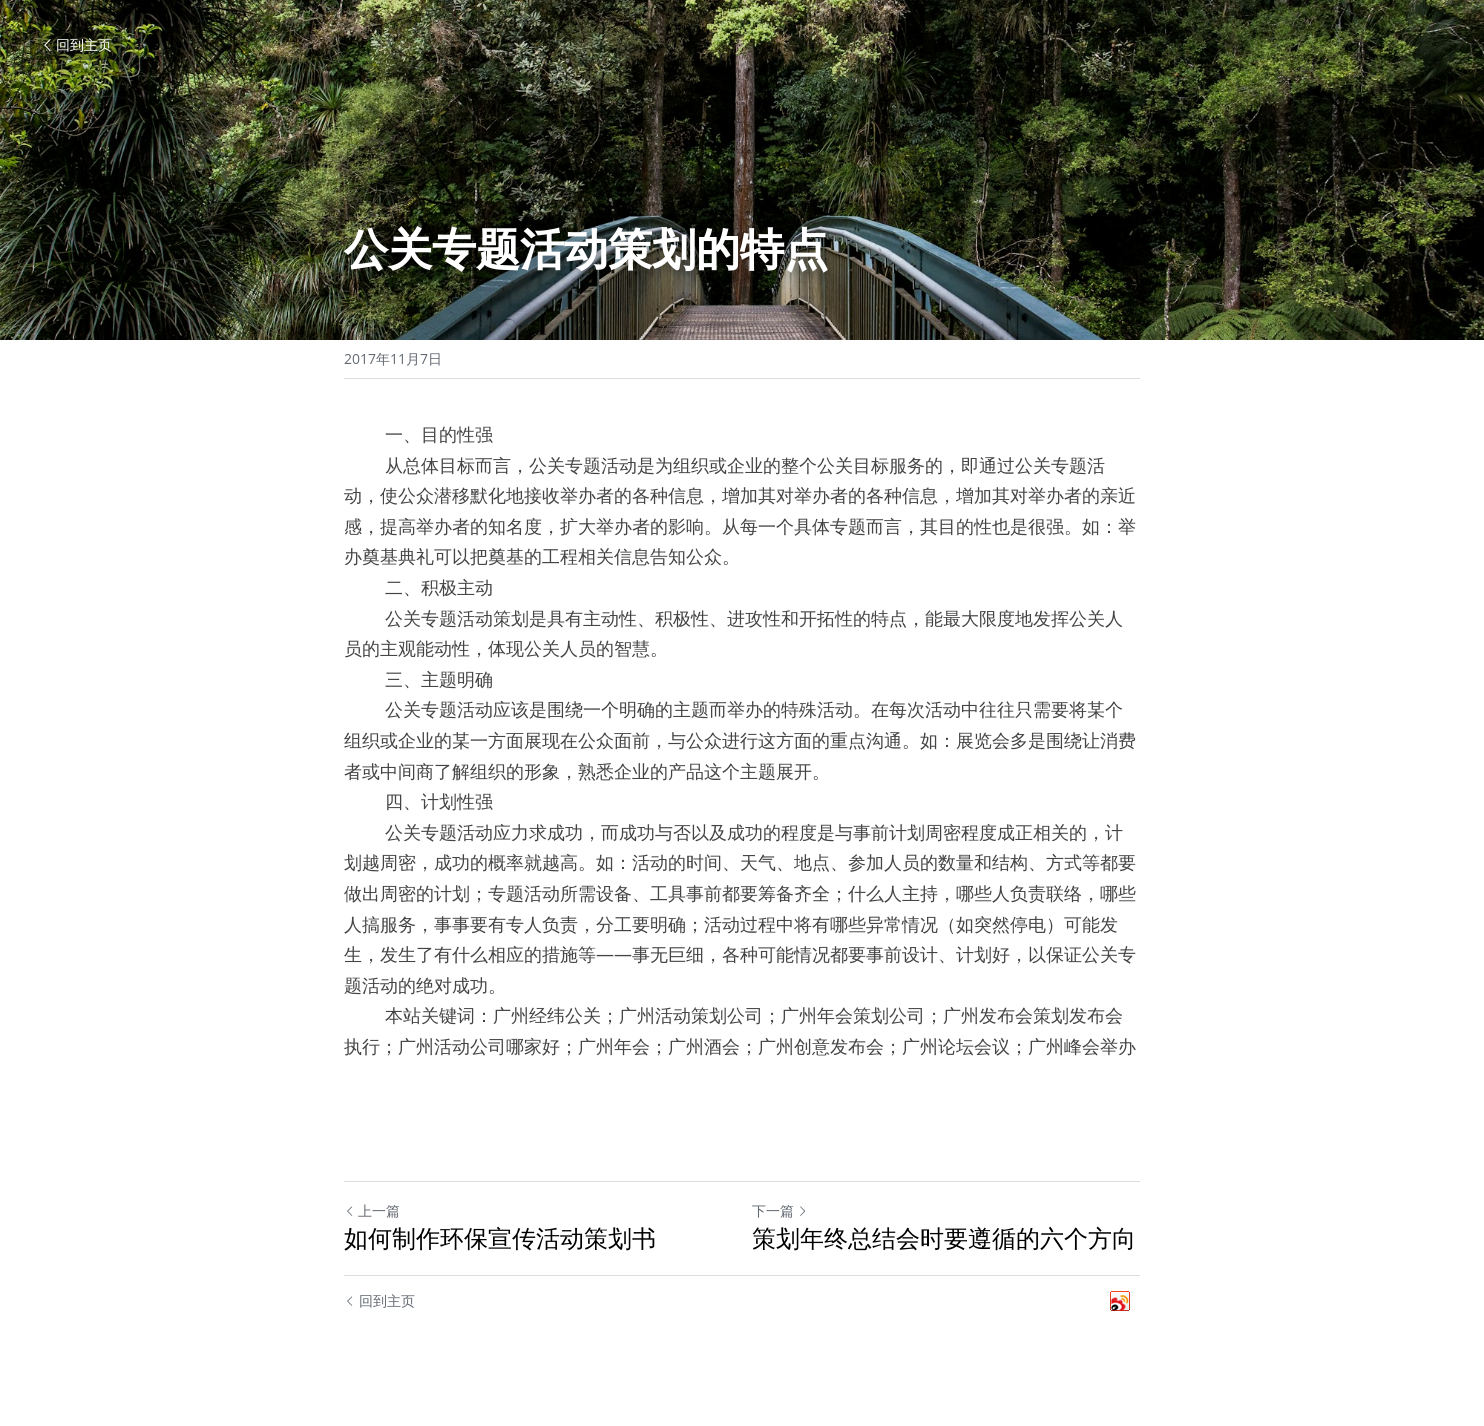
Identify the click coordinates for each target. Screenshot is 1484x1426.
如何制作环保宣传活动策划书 (500, 1238)
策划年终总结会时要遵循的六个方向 (944, 1238)
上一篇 (372, 1210)
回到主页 (76, 44)
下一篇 (780, 1210)
